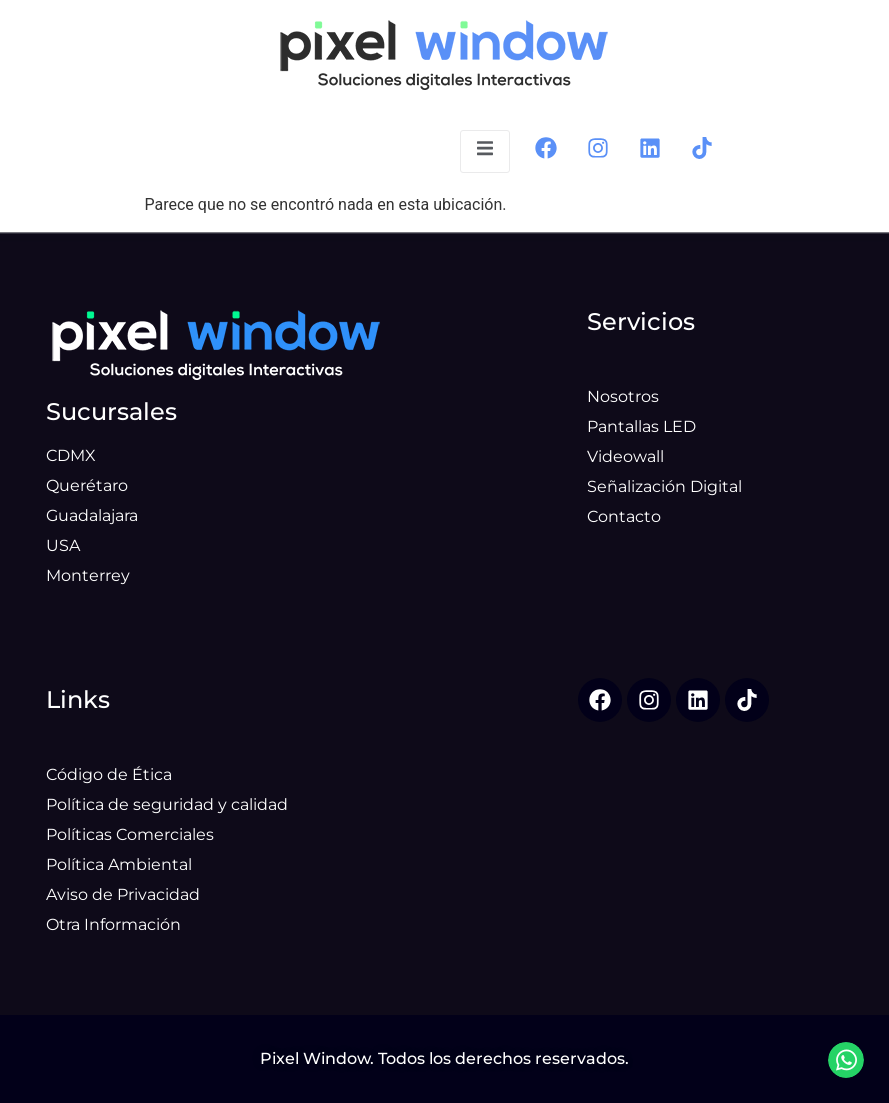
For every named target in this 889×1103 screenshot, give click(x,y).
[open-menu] (485, 151)
